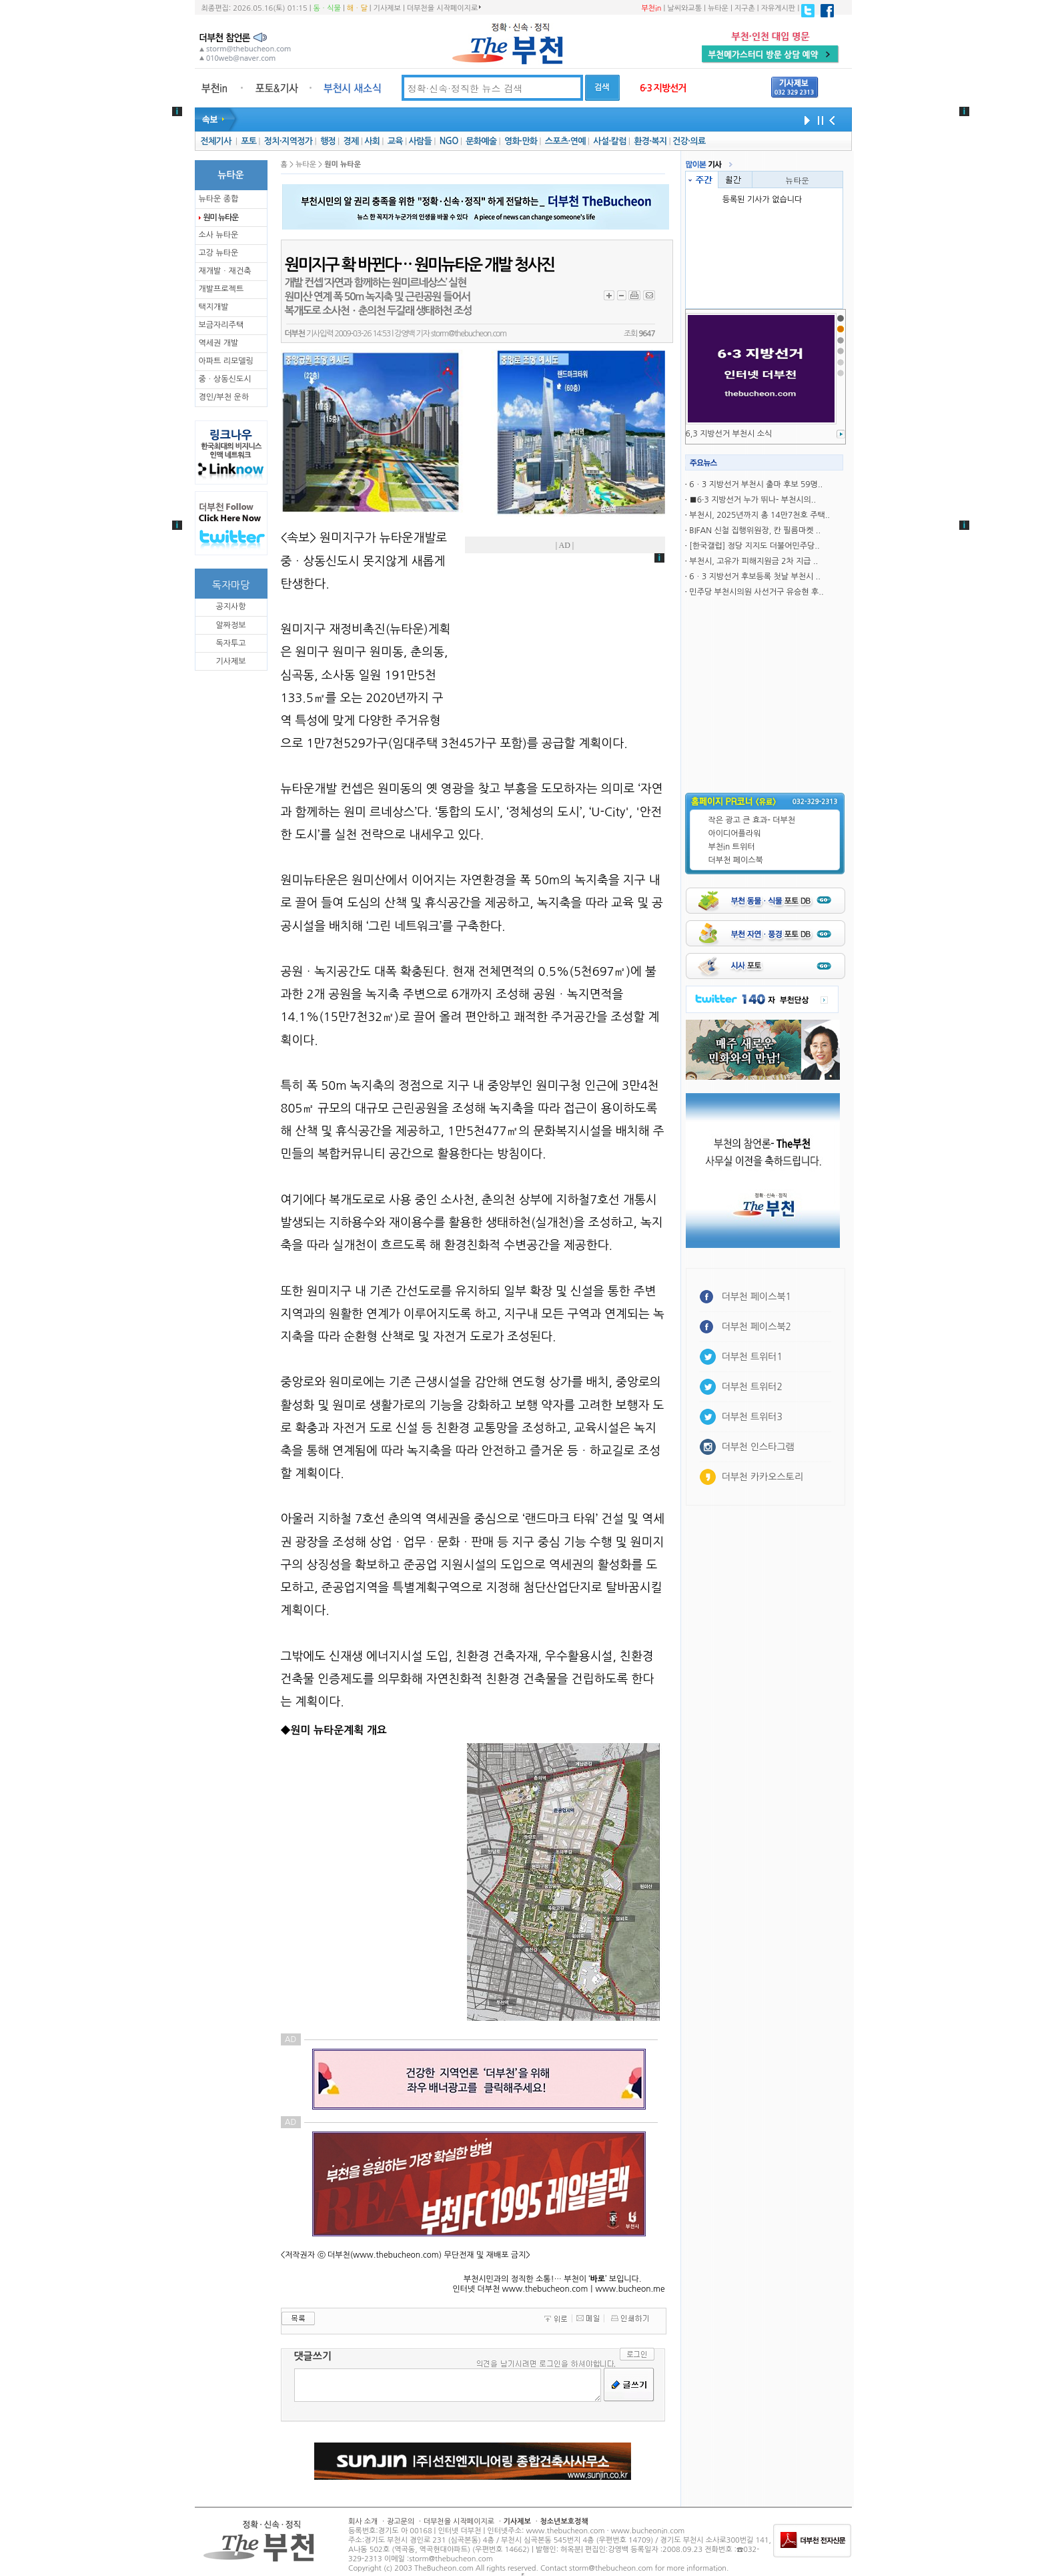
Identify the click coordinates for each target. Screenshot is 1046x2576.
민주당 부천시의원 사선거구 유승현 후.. (756, 592)
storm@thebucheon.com (468, 334)
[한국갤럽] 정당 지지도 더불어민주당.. (754, 546)
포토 (248, 141)
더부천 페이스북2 (757, 1326)
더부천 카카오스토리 (762, 1477)
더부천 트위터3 (752, 1416)
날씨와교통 (684, 8)
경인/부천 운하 (224, 397)
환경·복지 (650, 141)
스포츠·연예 (565, 141)
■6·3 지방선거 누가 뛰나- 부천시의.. (752, 500)
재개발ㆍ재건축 (225, 271)
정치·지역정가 (288, 141)
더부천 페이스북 (735, 860)
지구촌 (744, 8)
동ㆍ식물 (327, 8)
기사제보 (387, 8)
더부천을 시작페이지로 (444, 8)
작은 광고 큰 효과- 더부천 (752, 820)
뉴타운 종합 (219, 199)
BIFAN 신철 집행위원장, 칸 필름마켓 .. (755, 531)
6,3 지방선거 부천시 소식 (729, 434)
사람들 (420, 141)
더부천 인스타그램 (758, 1447)
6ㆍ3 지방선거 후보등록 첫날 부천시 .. (755, 577)
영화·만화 (520, 141)
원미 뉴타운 (221, 218)
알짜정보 (230, 625)
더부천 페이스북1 (757, 1296)
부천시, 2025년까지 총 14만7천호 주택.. (759, 515)
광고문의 (400, 2521)
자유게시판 (778, 8)
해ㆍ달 (357, 8)
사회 (372, 141)
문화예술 (481, 141)
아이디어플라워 (734, 834)
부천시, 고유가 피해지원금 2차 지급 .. (753, 561)
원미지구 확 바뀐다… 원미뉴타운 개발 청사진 (420, 265)
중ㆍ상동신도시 (225, 379)
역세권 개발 (219, 343)
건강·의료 (688, 141)
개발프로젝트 (221, 289)
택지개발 (214, 307)
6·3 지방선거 (663, 88)
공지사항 (230, 607)
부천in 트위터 (731, 847)
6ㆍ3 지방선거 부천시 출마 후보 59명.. (756, 484)
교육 (395, 141)
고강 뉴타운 (219, 253)
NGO (449, 141)
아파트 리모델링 (226, 361)
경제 (351, 141)
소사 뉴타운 (219, 235)
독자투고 (230, 643)
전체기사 (215, 141)
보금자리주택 (221, 325)
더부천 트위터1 (752, 1356)
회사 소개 (363, 2521)
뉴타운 (718, 8)
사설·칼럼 (609, 141)
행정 (328, 141)
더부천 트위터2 (752, 1386)
